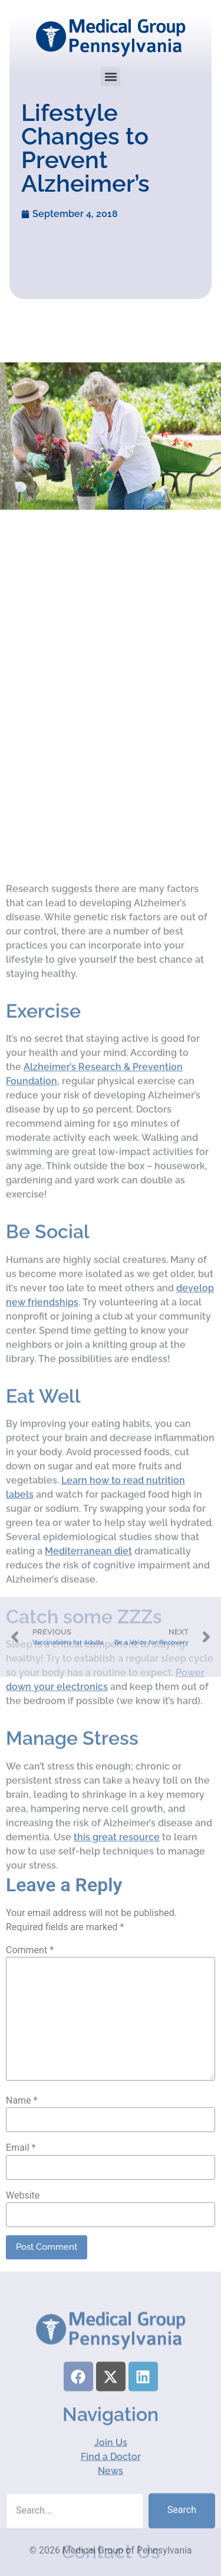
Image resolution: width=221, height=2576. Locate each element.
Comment (30, 2077)
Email (20, 2275)
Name (22, 2228)
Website (22, 2322)
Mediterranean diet (88, 1810)
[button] (110, 76)
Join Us (110, 2533)
